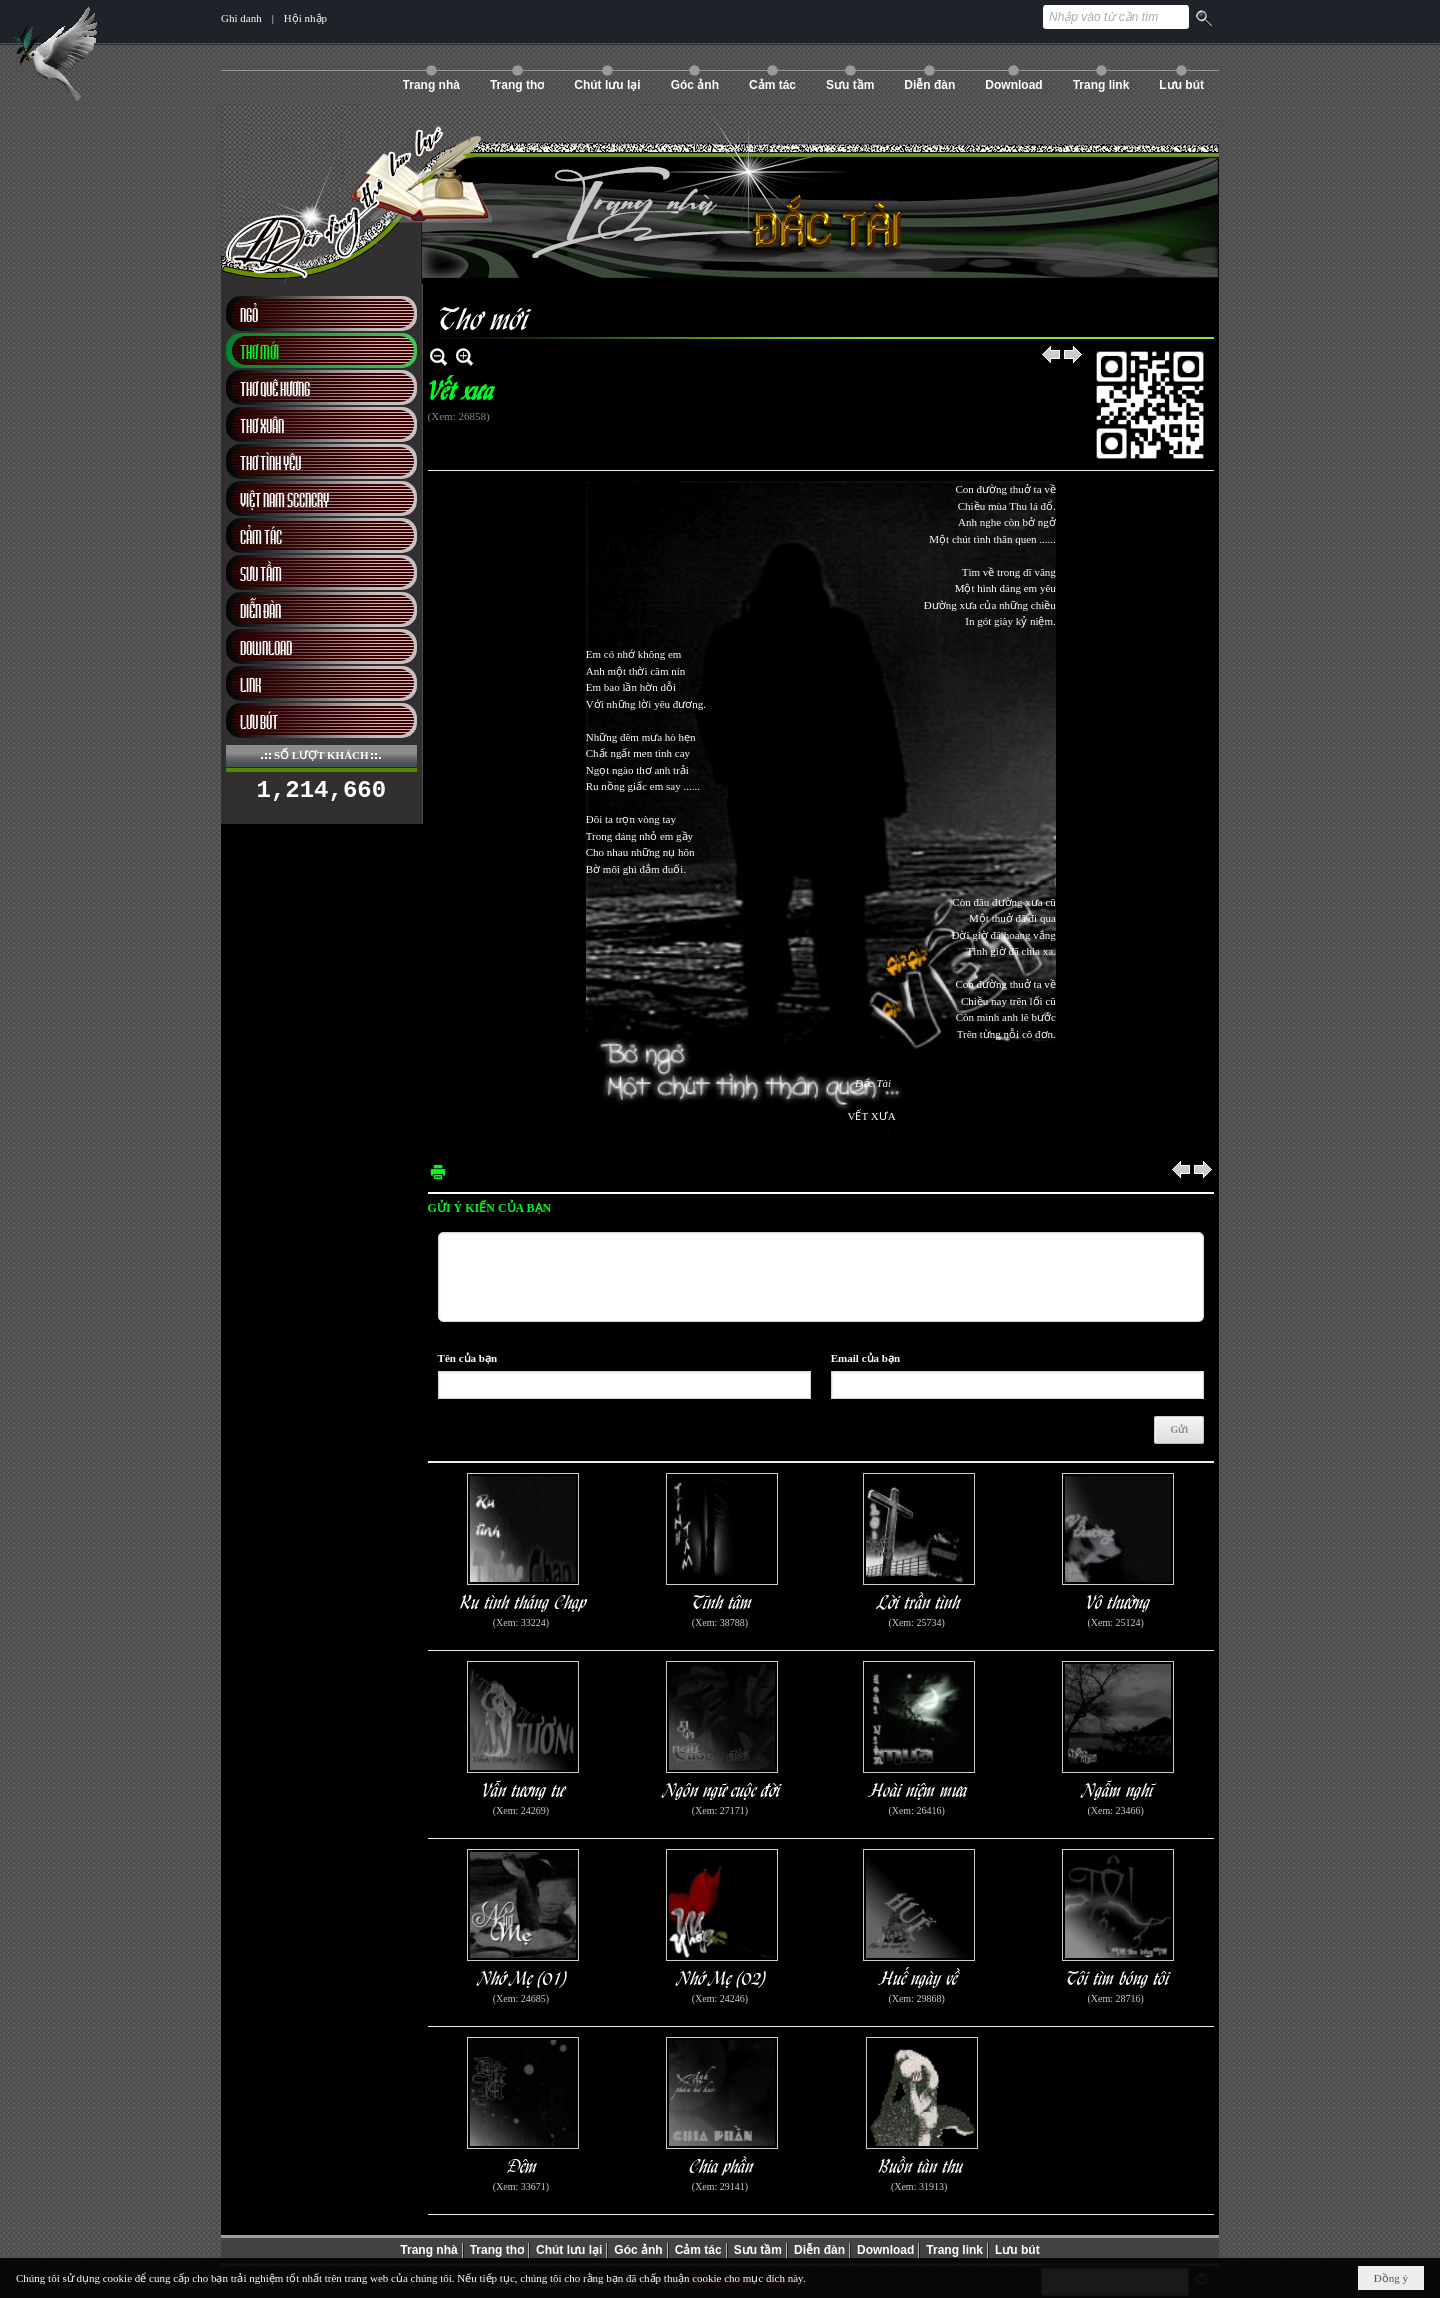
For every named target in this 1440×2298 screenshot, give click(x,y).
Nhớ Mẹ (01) (523, 1976)
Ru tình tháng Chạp (523, 1600)
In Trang (438, 1171)
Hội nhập (305, 18)
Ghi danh (241, 18)
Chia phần (722, 2164)
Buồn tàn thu (921, 2164)
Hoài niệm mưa (919, 1788)
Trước (1052, 356)
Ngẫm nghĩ (1118, 1788)
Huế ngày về (919, 1976)
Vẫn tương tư (523, 1788)
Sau (1074, 356)
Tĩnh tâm (722, 1600)
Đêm (523, 2164)
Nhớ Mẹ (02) (722, 1976)
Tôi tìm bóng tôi (1118, 1976)
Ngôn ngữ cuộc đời (722, 1788)
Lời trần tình (919, 1600)
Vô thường (1118, 1600)
